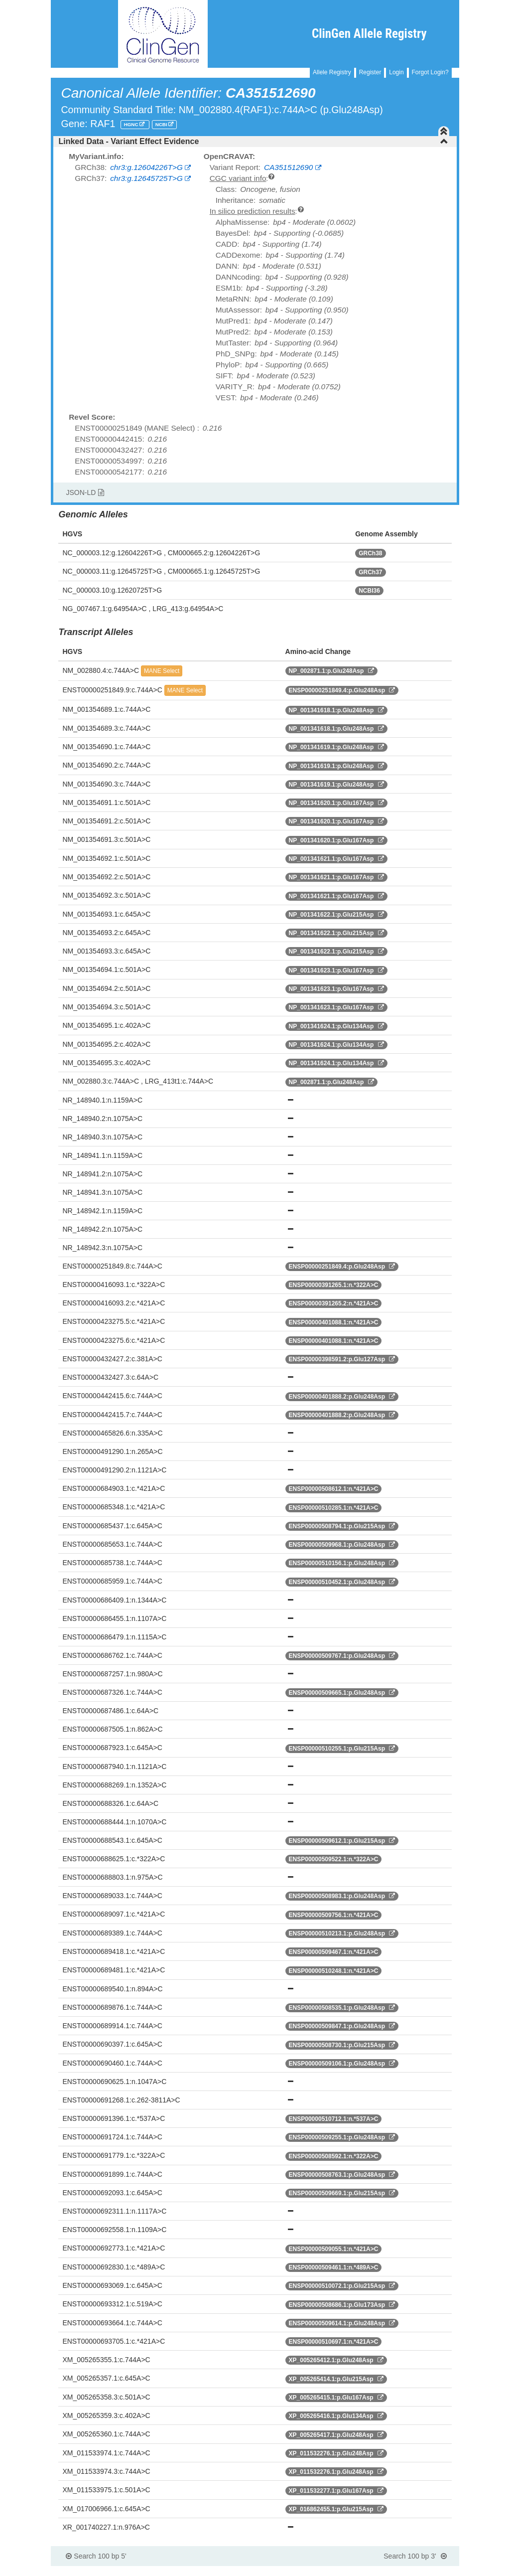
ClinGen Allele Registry (369, 33)
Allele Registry (332, 72)
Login (396, 72)
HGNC (132, 124)
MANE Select (161, 670)
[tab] (254, 141)
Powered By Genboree (411, 2571)
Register (370, 72)
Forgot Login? (430, 72)
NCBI (162, 124)
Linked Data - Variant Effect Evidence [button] (253, 141)
